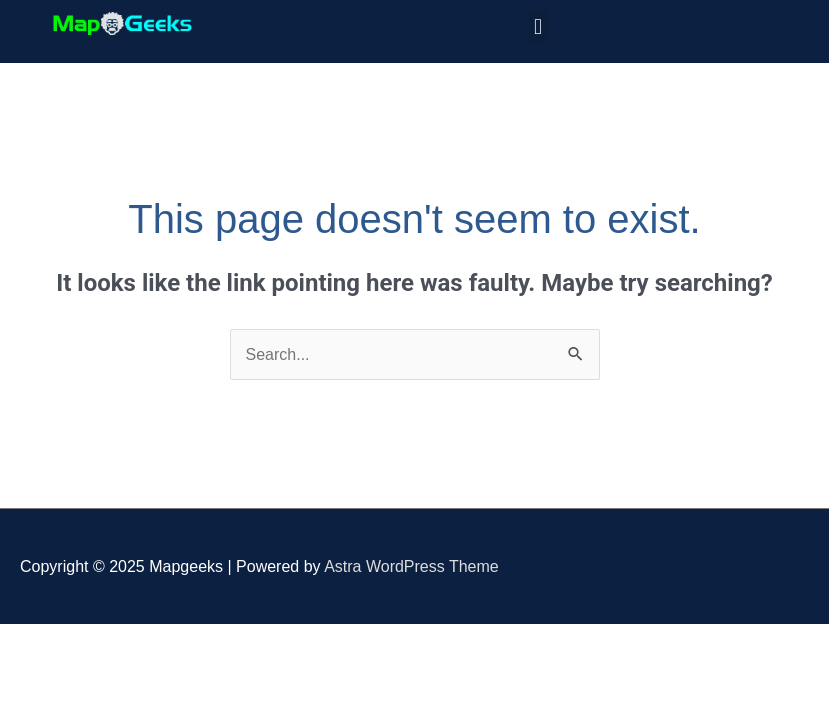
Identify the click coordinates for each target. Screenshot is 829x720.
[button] (538, 26)
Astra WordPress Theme (411, 566)
